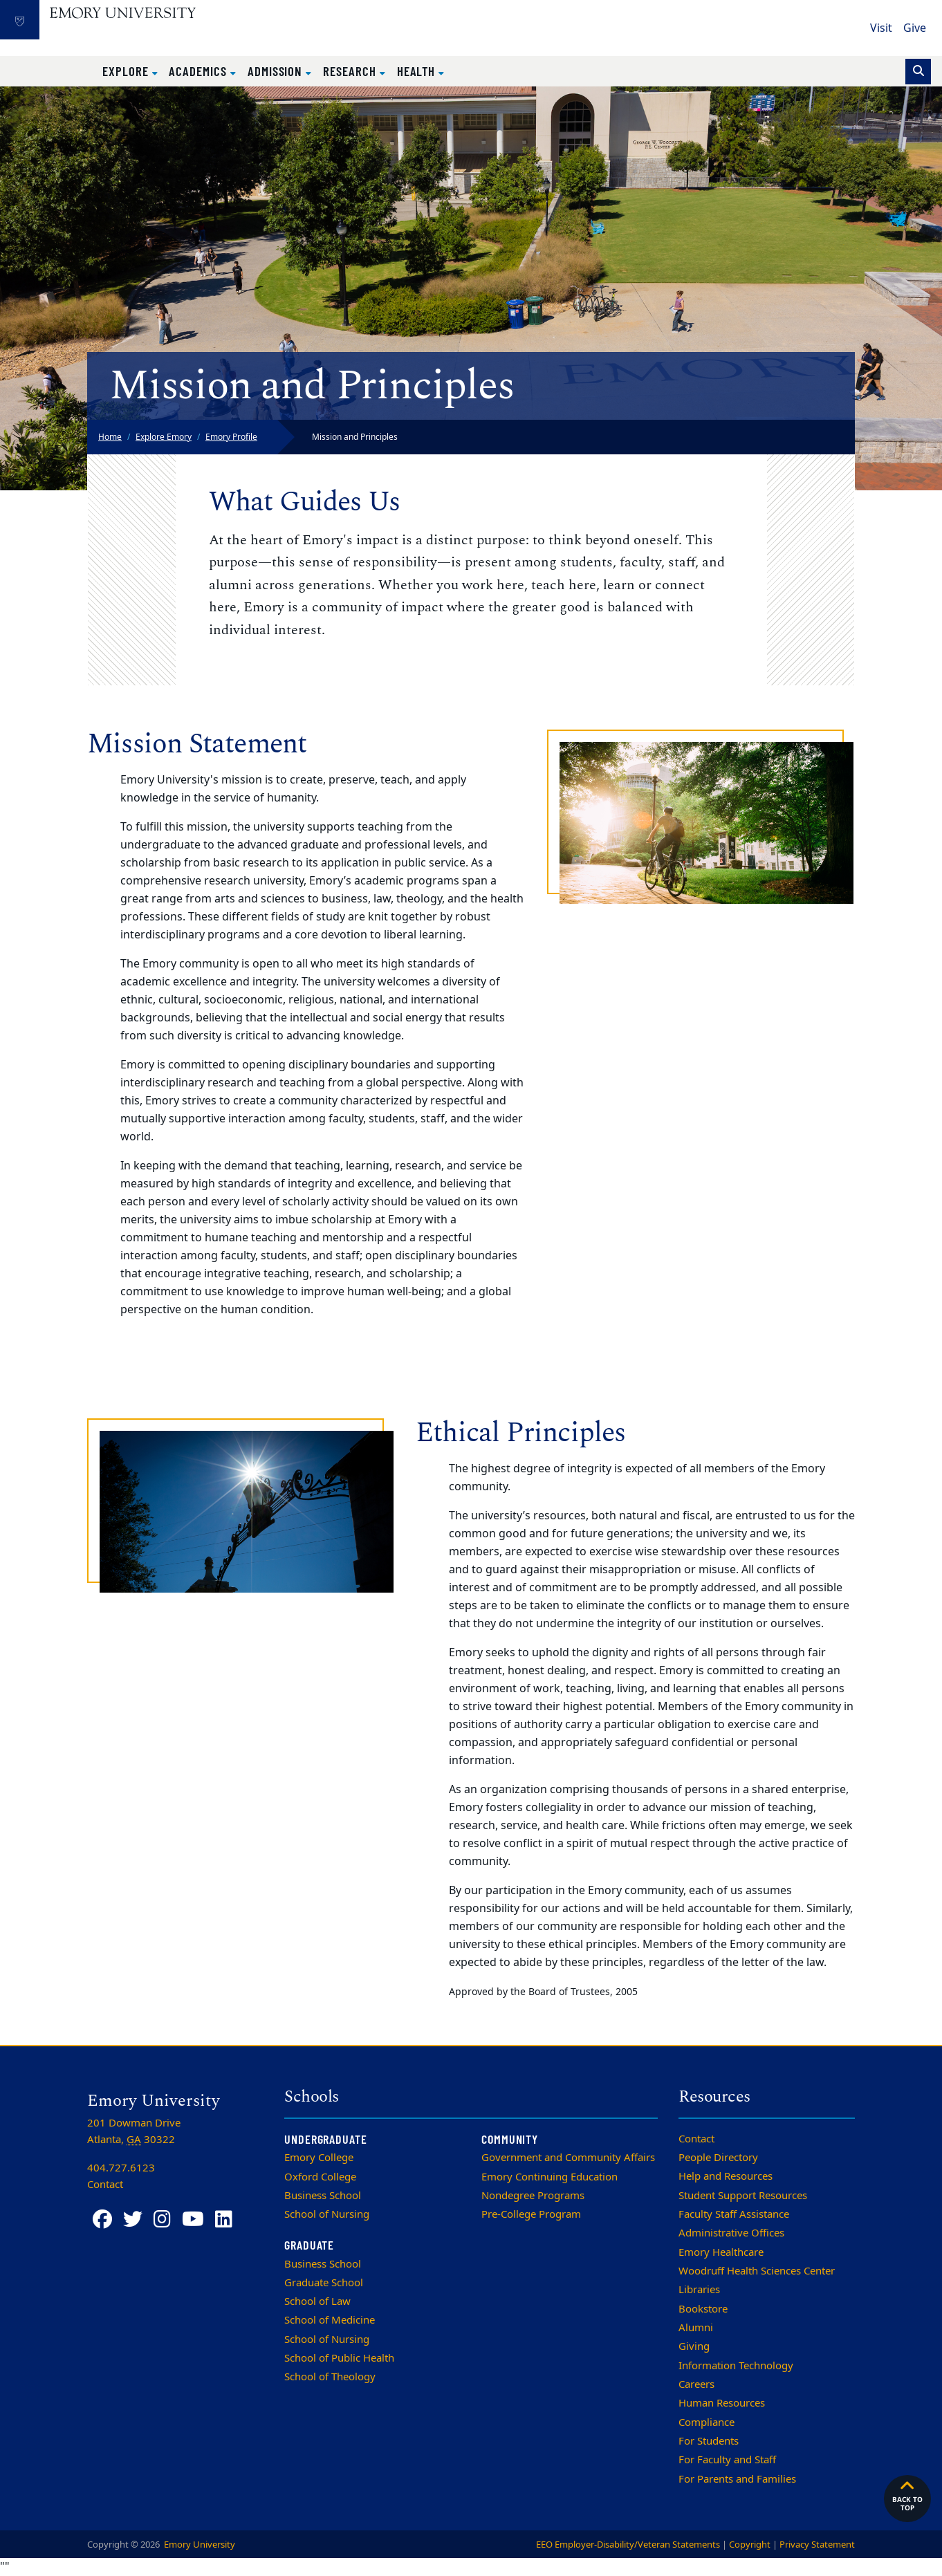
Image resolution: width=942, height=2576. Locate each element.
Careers (696, 2384)
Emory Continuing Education (549, 2177)
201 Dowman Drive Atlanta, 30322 (134, 2131)
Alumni (695, 2327)
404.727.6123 (121, 2168)
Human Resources (721, 2403)
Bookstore (703, 2309)
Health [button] (418, 71)
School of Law (317, 2301)
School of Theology (330, 2376)
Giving (694, 2346)
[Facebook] (102, 2219)
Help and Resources (725, 2176)
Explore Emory (164, 437)
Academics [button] (199, 71)
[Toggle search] (918, 71)
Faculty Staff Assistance (733, 2214)
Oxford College (320, 2177)
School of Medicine (329, 2320)
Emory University (198, 2544)
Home (110, 437)
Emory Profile (231, 437)
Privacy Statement (817, 2544)
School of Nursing (326, 2214)
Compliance (706, 2422)
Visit (881, 28)
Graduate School (323, 2282)
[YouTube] (193, 2219)
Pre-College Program (531, 2214)
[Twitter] (133, 2219)
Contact (696, 2139)
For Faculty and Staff (727, 2459)
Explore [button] (127, 71)
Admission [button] (277, 71)
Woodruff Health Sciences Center (756, 2271)
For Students (708, 2441)
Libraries (699, 2289)
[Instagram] (162, 2219)
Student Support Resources (742, 2195)
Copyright (749, 2544)
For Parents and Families (737, 2479)
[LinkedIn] (224, 2219)
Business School (322, 2195)
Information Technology (735, 2365)
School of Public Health (339, 2358)
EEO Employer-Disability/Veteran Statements (628, 2544)
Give (914, 28)
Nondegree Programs (532, 2195)
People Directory (718, 2157)
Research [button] (351, 71)
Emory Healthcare (721, 2252)
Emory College (318, 2157)
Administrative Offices (731, 2233)
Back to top (907, 2495)
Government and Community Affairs (568, 2157)
